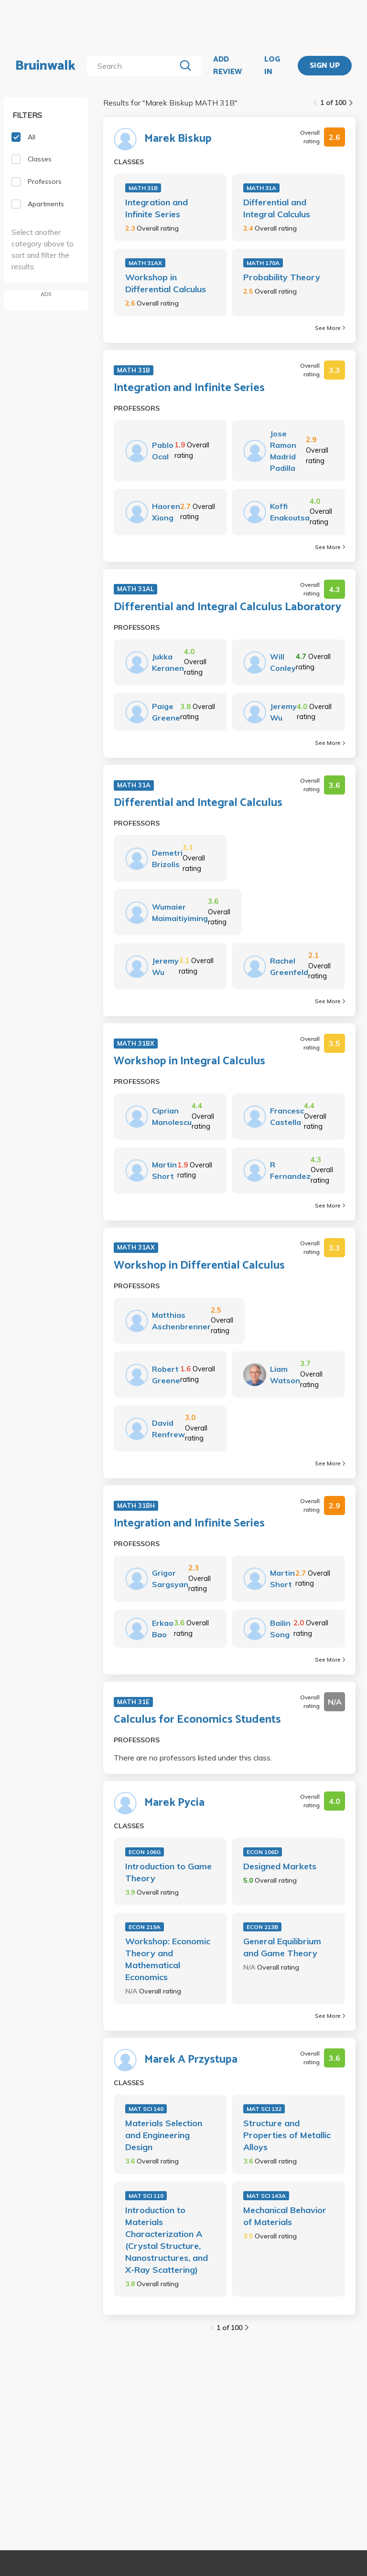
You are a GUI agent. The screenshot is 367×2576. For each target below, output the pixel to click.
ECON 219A (145, 1926)
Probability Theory (281, 277)
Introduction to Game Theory (168, 1872)
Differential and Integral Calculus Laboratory (227, 607)
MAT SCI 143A (266, 2195)
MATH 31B (143, 187)
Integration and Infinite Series (156, 208)
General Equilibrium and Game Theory (282, 1947)
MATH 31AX (145, 262)
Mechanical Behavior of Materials (284, 2216)
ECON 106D (263, 1851)
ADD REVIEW (227, 65)
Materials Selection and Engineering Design (163, 2135)
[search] (133, 65)
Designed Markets (279, 1866)
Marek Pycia (174, 1803)
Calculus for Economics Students (197, 1719)
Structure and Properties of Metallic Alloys (287, 2135)
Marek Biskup (178, 139)
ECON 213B (262, 1926)
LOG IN (272, 65)
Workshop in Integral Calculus (189, 1061)
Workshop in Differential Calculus (165, 283)
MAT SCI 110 (146, 2195)
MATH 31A (261, 187)
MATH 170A (263, 262)
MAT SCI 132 (264, 2108)
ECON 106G (145, 1851)
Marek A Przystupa (190, 2059)
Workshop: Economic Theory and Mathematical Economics (167, 1959)
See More (330, 327)
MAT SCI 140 (146, 2108)
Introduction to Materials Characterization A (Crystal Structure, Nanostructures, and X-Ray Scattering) (166, 2240)
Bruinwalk (45, 65)
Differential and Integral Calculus (276, 208)
